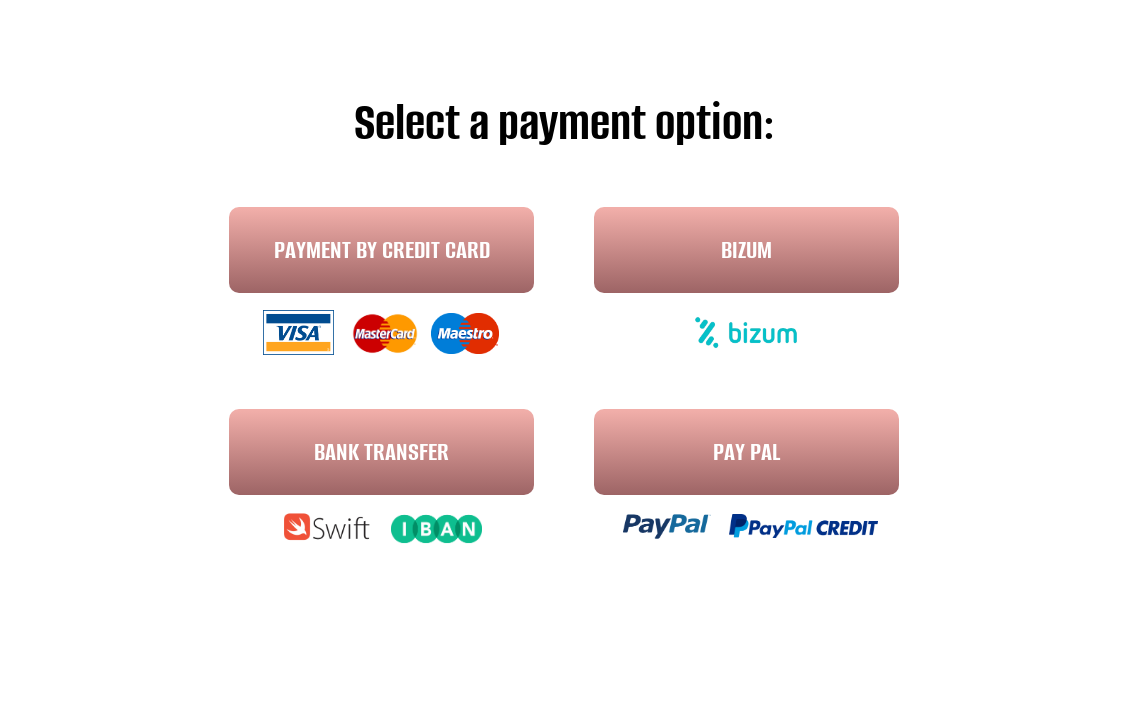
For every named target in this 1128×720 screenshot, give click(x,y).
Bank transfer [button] (381, 451)
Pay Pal (746, 451)
